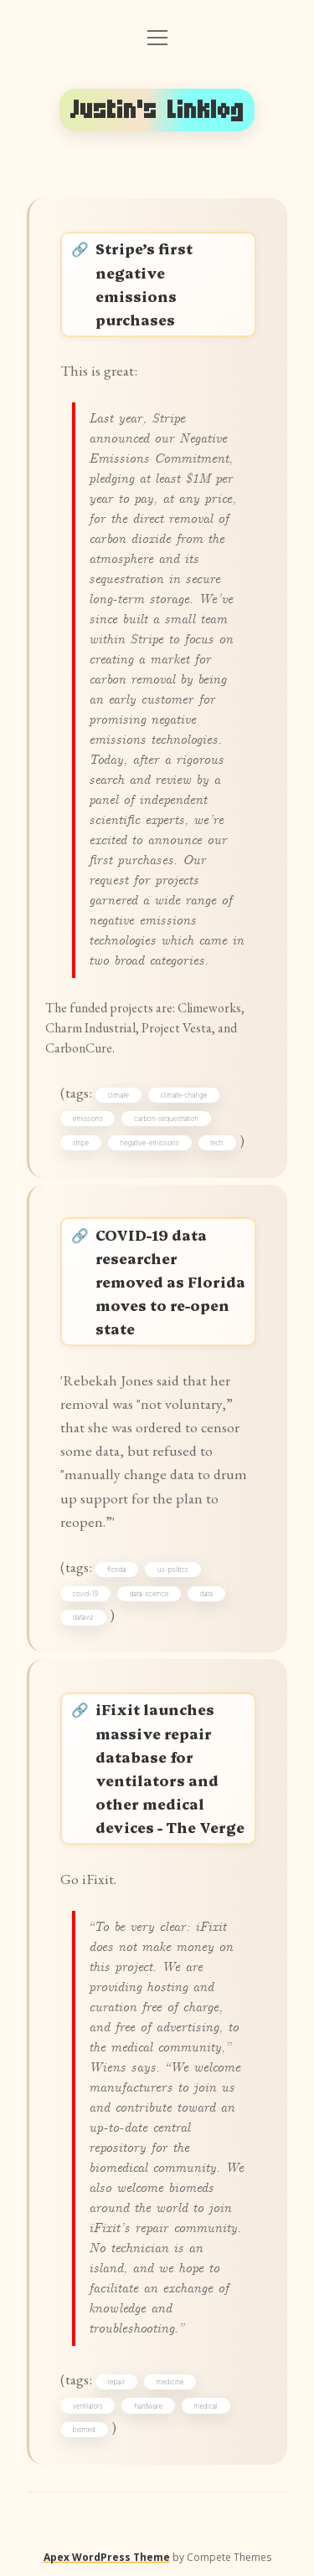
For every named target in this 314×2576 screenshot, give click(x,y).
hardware (148, 2406)
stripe (81, 1143)
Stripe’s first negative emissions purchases (144, 283)
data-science (149, 1594)
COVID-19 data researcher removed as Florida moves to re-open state (170, 1282)
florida (117, 1569)
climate (118, 1095)
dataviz (83, 1617)
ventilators (88, 2406)
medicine (169, 2382)
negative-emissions (150, 1143)
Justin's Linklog (157, 110)
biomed (84, 2429)
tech (216, 1143)
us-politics (172, 1569)
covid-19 (85, 1594)
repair (116, 2382)
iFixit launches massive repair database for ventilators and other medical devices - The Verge (170, 1767)
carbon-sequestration (166, 1118)
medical (206, 2406)
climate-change (184, 1095)
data (206, 1594)
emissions (88, 1118)
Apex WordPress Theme (107, 2557)
